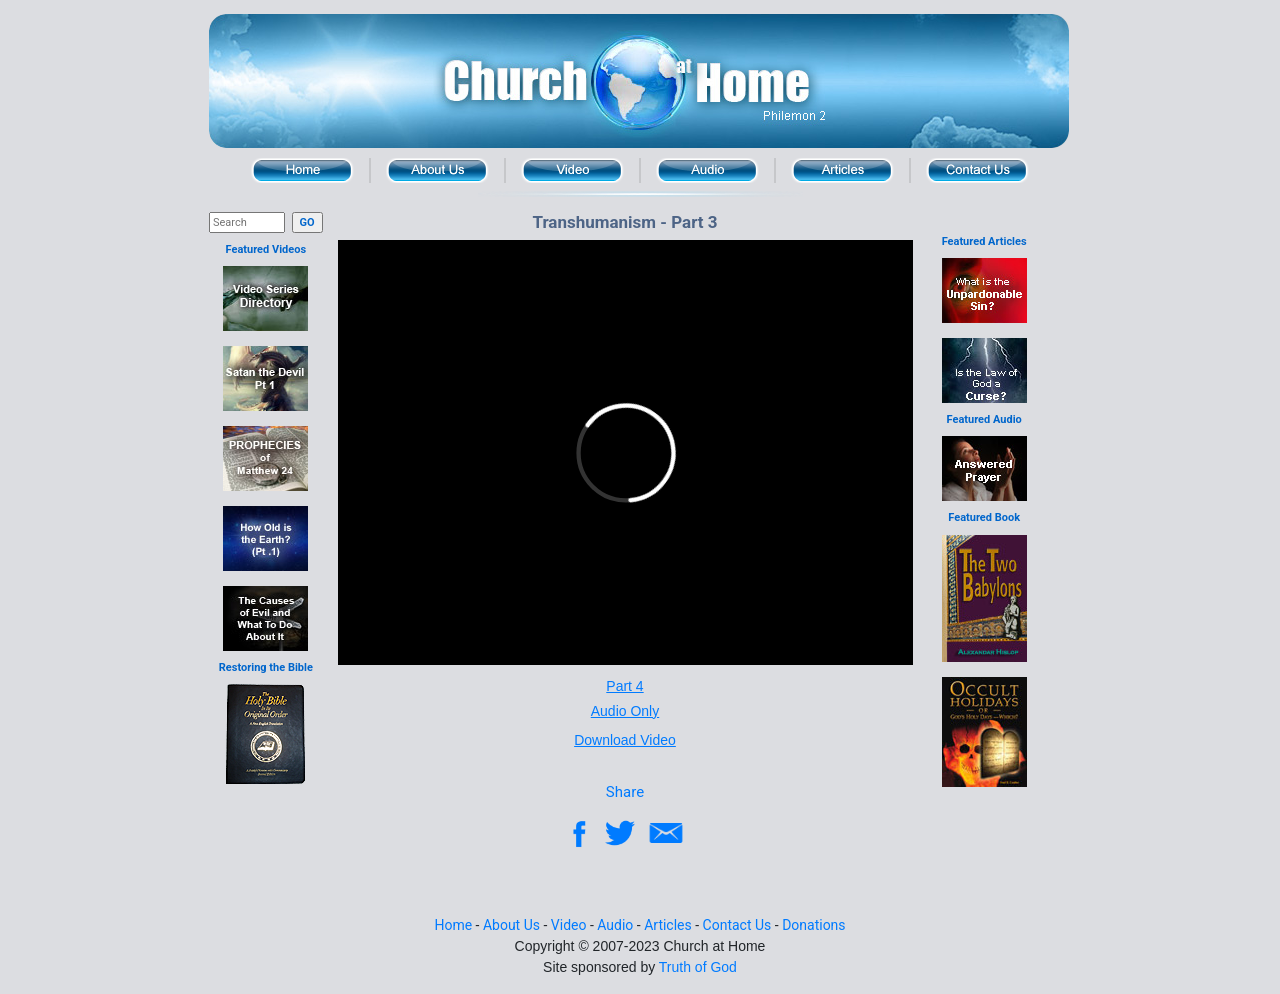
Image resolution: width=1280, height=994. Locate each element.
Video (572, 170)
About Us (437, 170)
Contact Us (977, 170)
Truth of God (698, 967)
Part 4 (624, 686)
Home (302, 170)
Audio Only (625, 711)
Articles (842, 170)
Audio (707, 170)
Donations (813, 925)
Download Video (625, 740)
